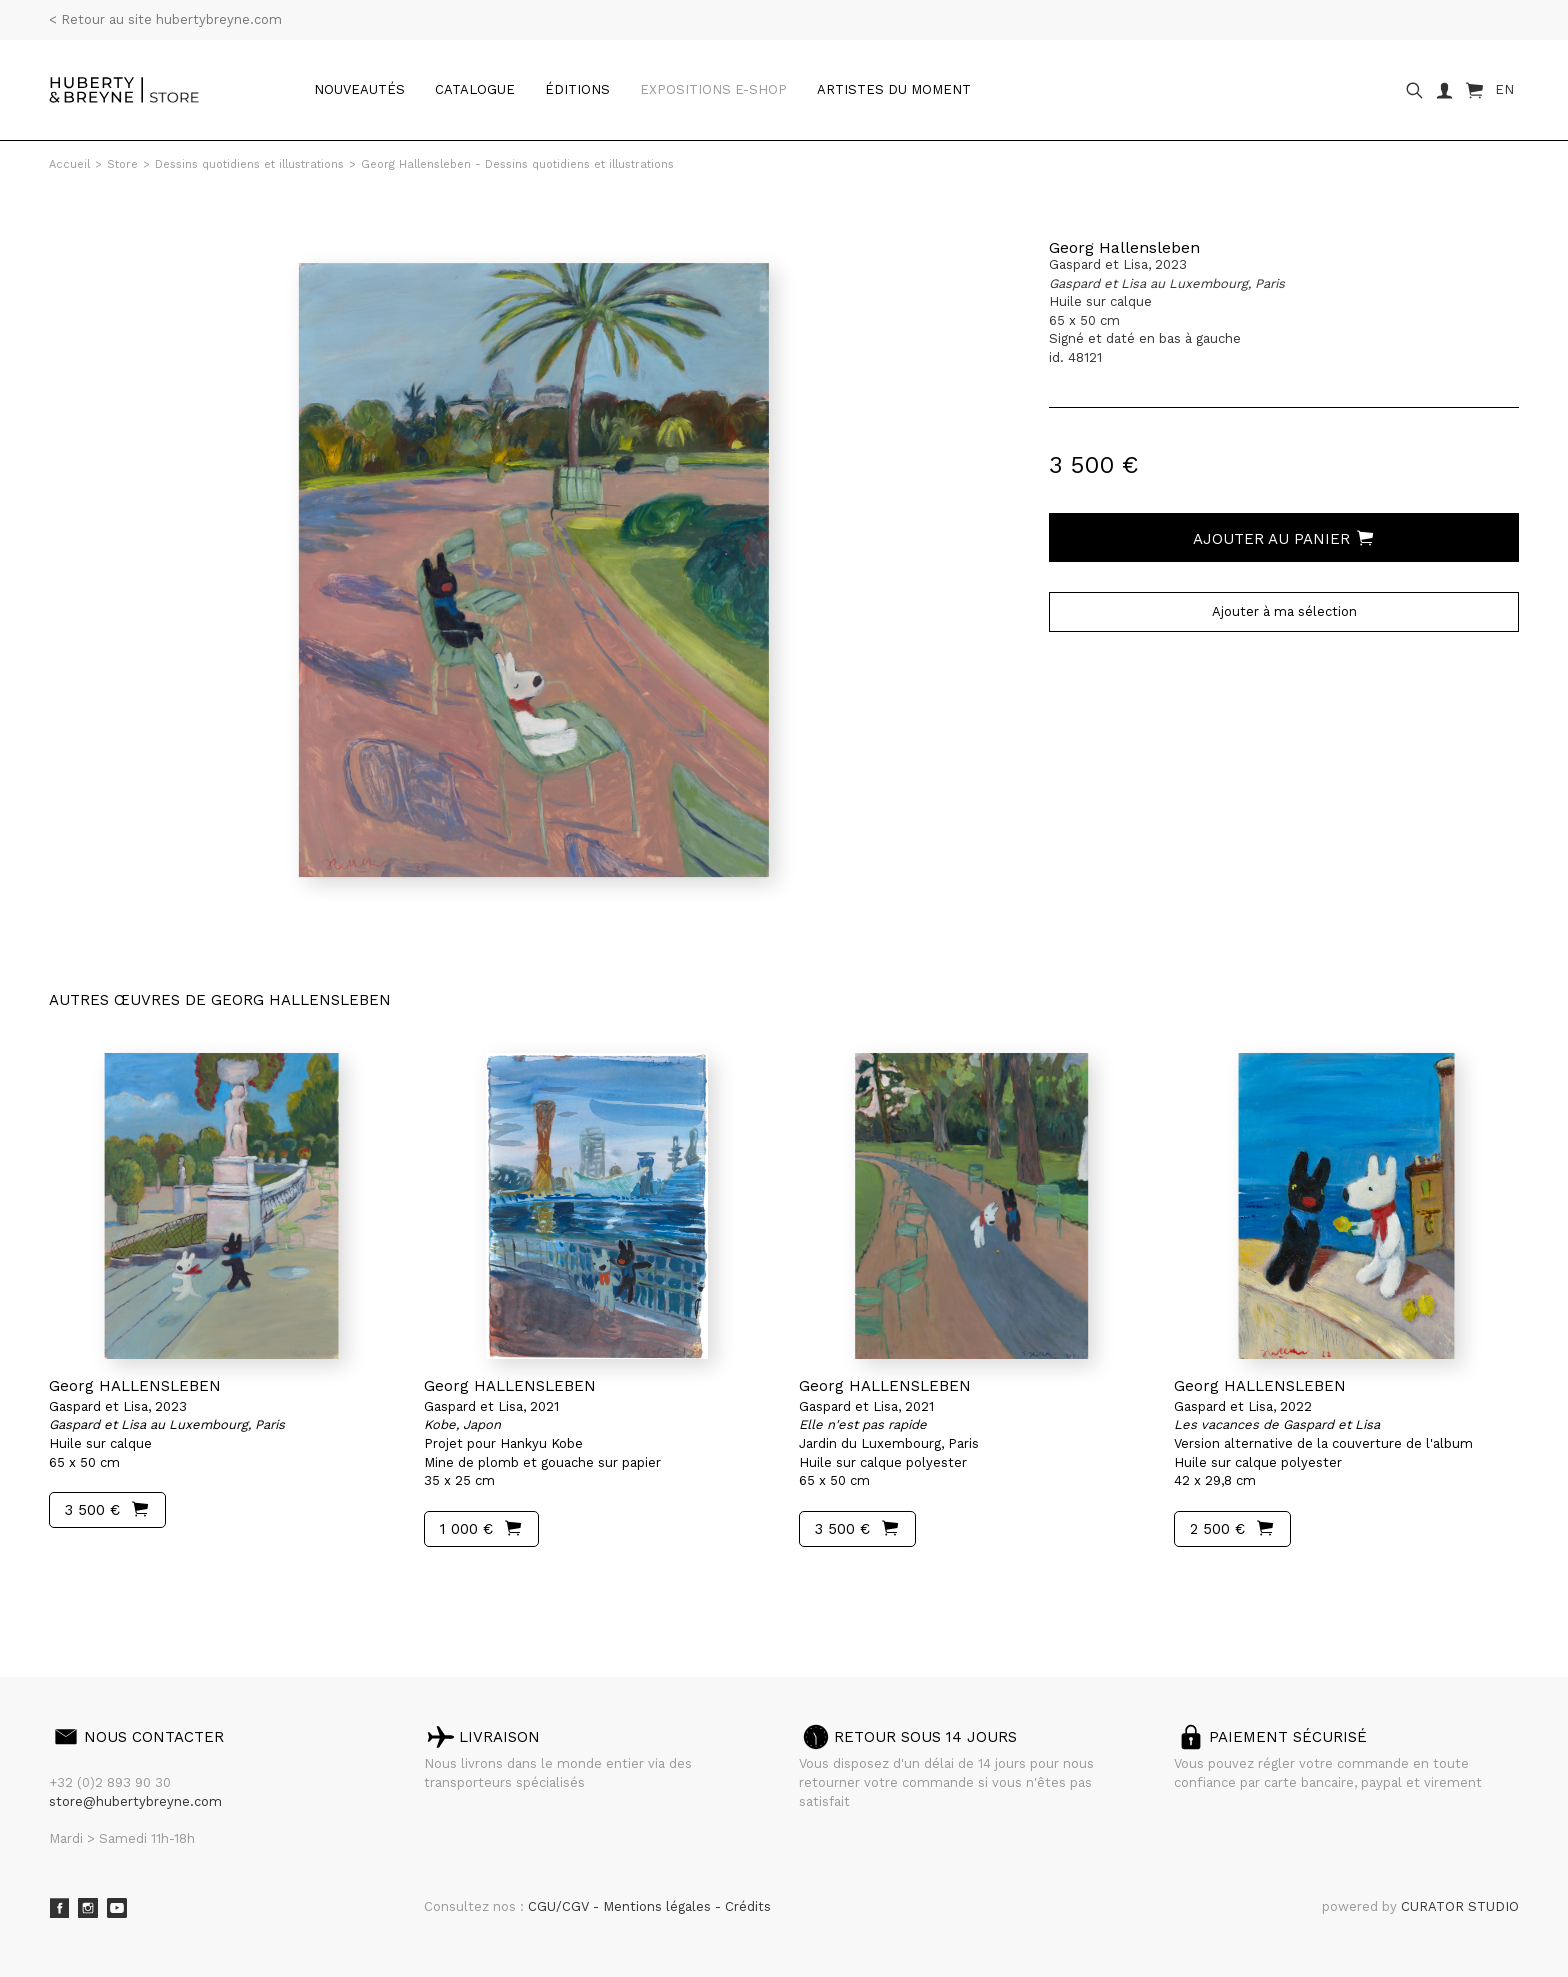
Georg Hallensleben (1124, 247)
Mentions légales (659, 1906)
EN (1504, 89)
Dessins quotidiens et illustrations (249, 164)
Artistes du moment (894, 89)
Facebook (59, 1908)
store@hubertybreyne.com (135, 1801)
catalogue (475, 89)
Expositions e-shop (713, 89)
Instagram (88, 1908)
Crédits (748, 1906)
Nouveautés (359, 89)
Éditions (577, 89)
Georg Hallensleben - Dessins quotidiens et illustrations (517, 164)
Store (122, 164)
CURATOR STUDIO (1460, 1906)
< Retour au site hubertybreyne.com (165, 19)
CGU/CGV (560, 1906)
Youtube (117, 1908)
